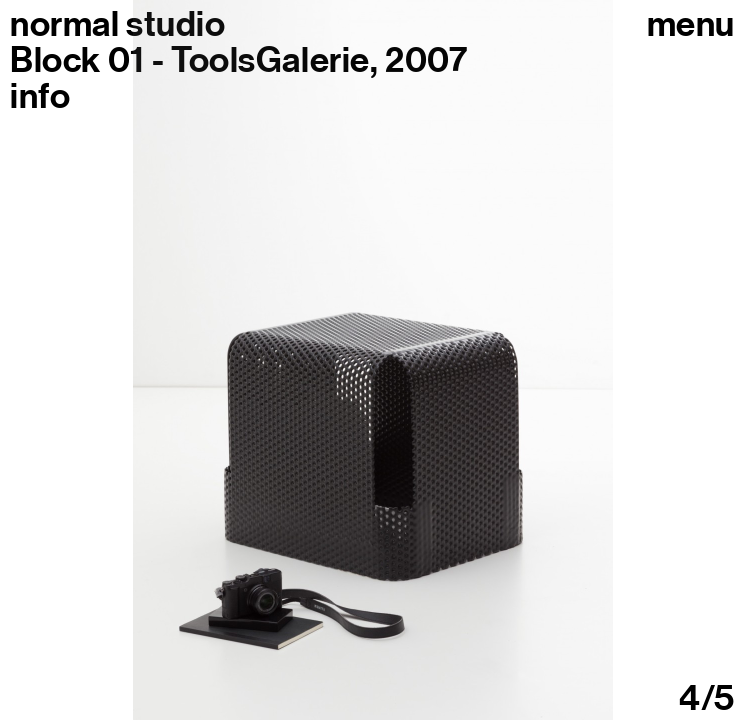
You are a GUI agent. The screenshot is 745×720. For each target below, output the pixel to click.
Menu (691, 24)
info (40, 96)
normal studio (117, 24)
